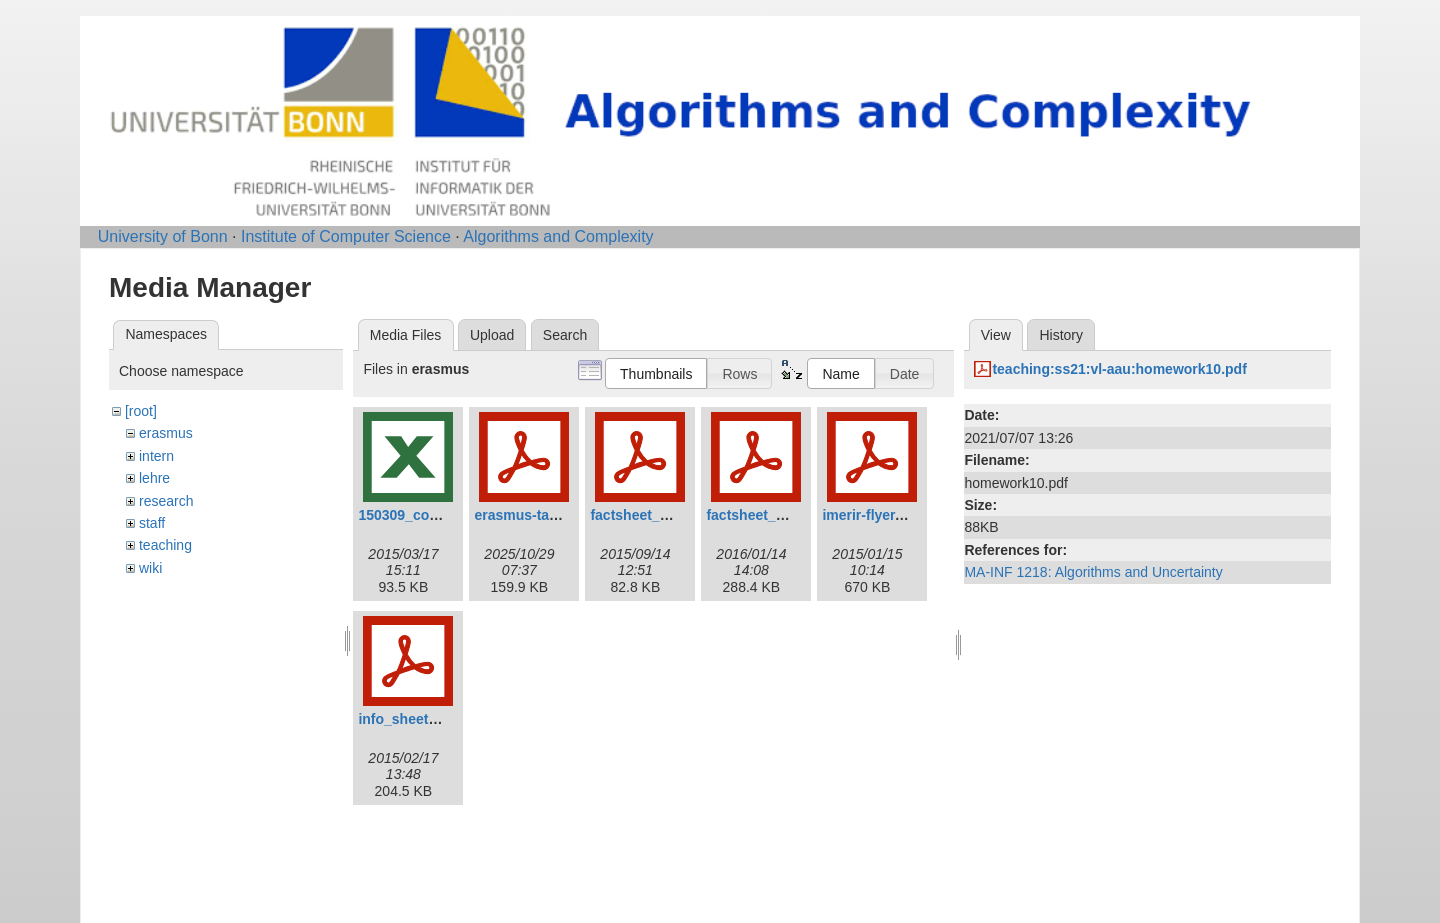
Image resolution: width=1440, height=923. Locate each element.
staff (152, 523)
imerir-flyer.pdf (871, 515)
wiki (150, 568)
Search (565, 335)
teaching (165, 545)
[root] (141, 411)
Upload (492, 335)
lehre (154, 478)
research (166, 501)
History (1061, 335)
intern (156, 456)
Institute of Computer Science (346, 236)
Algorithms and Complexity (558, 236)
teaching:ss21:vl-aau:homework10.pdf (1119, 369)
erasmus (166, 433)
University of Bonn (163, 236)
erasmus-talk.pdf (530, 515)
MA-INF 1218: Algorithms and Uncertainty (1093, 572)
